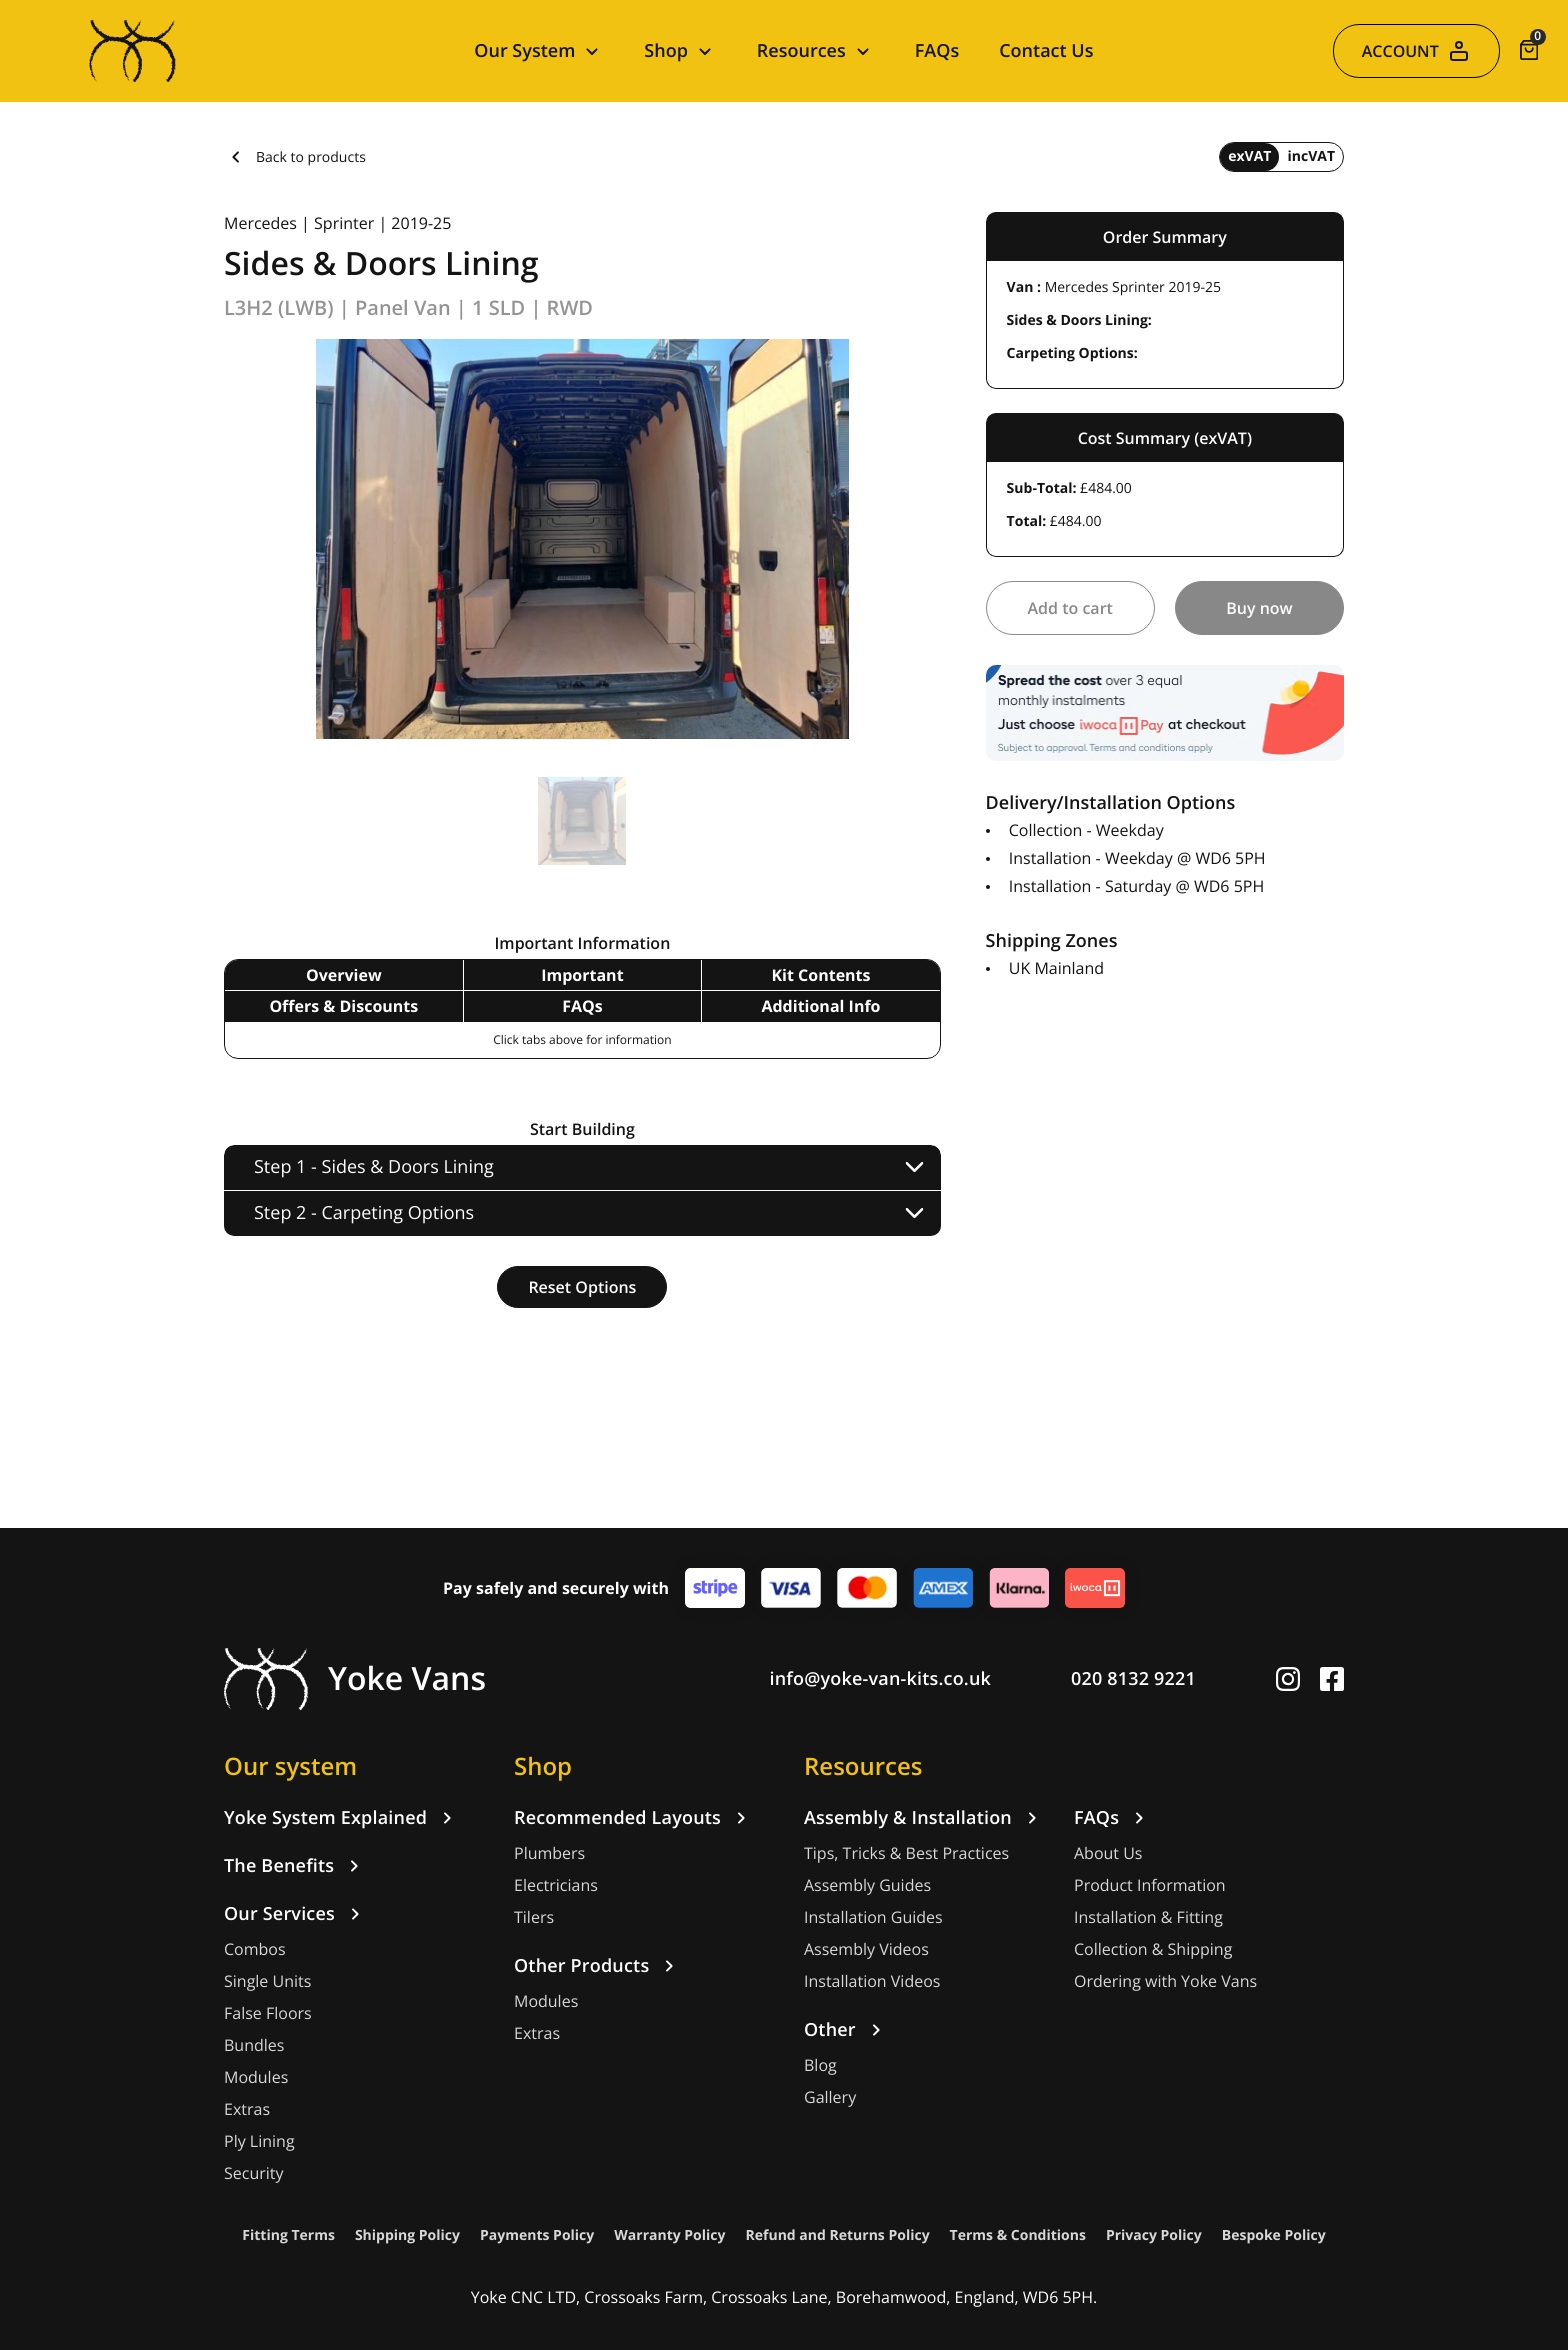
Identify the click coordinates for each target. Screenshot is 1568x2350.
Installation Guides (873, 1917)
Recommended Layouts (633, 1818)
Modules (256, 2077)
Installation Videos (872, 1981)
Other (846, 2030)
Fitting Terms (288, 2235)
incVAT (1311, 156)
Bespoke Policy (1274, 2235)
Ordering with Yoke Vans (1165, 1981)
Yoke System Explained (341, 1818)
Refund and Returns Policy (838, 2235)
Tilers (534, 1917)
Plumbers (549, 1853)
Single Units (267, 1981)
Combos (255, 1949)
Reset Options (582, 1287)
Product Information (1150, 1885)
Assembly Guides (867, 1885)
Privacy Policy (1154, 2235)
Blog (820, 2065)
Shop (543, 1766)
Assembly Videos (866, 1949)
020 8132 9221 (1133, 1679)
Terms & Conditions (1018, 2235)
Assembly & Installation (924, 1818)
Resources (863, 1766)
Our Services (295, 1914)
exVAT (1249, 156)
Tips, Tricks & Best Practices (906, 1853)
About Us (1108, 1853)
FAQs (937, 51)
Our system (290, 1766)
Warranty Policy (669, 2235)
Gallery (830, 2097)
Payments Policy (537, 2235)
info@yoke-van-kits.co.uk (881, 1679)
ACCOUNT (1416, 51)
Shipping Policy (407, 2235)
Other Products (597, 1966)
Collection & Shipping (1153, 1949)
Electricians (556, 1885)
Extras (247, 2109)
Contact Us (1046, 51)
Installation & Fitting (1148, 1917)
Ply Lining (259, 2141)
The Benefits (295, 1866)
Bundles (254, 2045)
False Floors (268, 2013)
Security (254, 2173)
